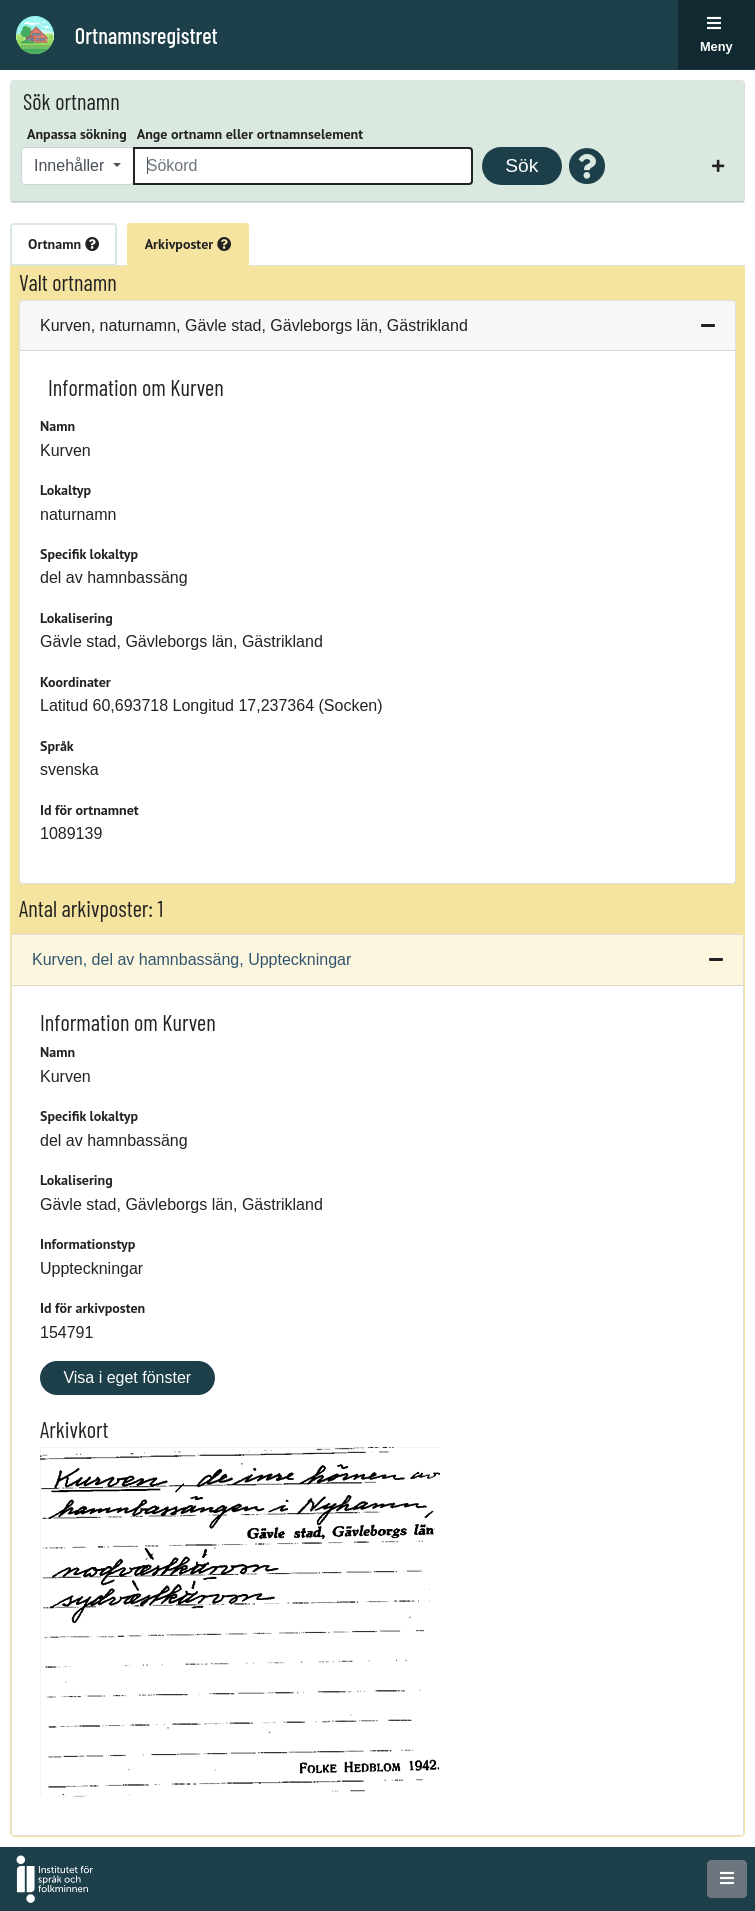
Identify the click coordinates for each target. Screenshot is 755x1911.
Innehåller (71, 165)
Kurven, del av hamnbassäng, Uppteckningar (191, 959)
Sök (521, 165)
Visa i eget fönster (127, 1377)
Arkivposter (188, 244)
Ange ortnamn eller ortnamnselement (250, 134)
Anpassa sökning (77, 134)
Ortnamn (63, 244)
